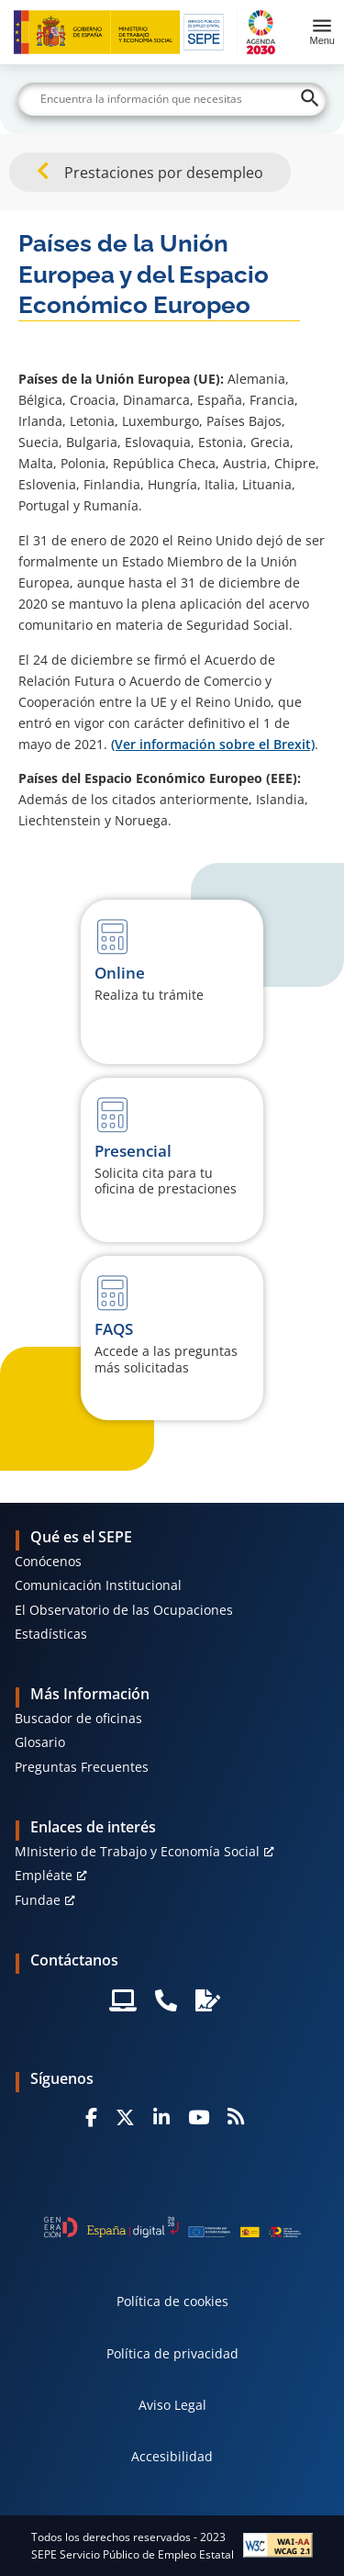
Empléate (43, 1875)
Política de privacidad (172, 2353)
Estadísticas (51, 1633)
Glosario (40, 1742)
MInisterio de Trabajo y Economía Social (137, 1851)
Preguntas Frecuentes (82, 1766)
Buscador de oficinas (78, 1718)
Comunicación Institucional (98, 1585)
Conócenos (48, 1561)
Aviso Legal (172, 2405)
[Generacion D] (172, 2227)
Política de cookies (172, 2301)
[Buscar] (172, 99)
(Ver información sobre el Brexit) (213, 744)
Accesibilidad (172, 2456)
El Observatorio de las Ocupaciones (124, 1609)
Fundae (38, 1900)
